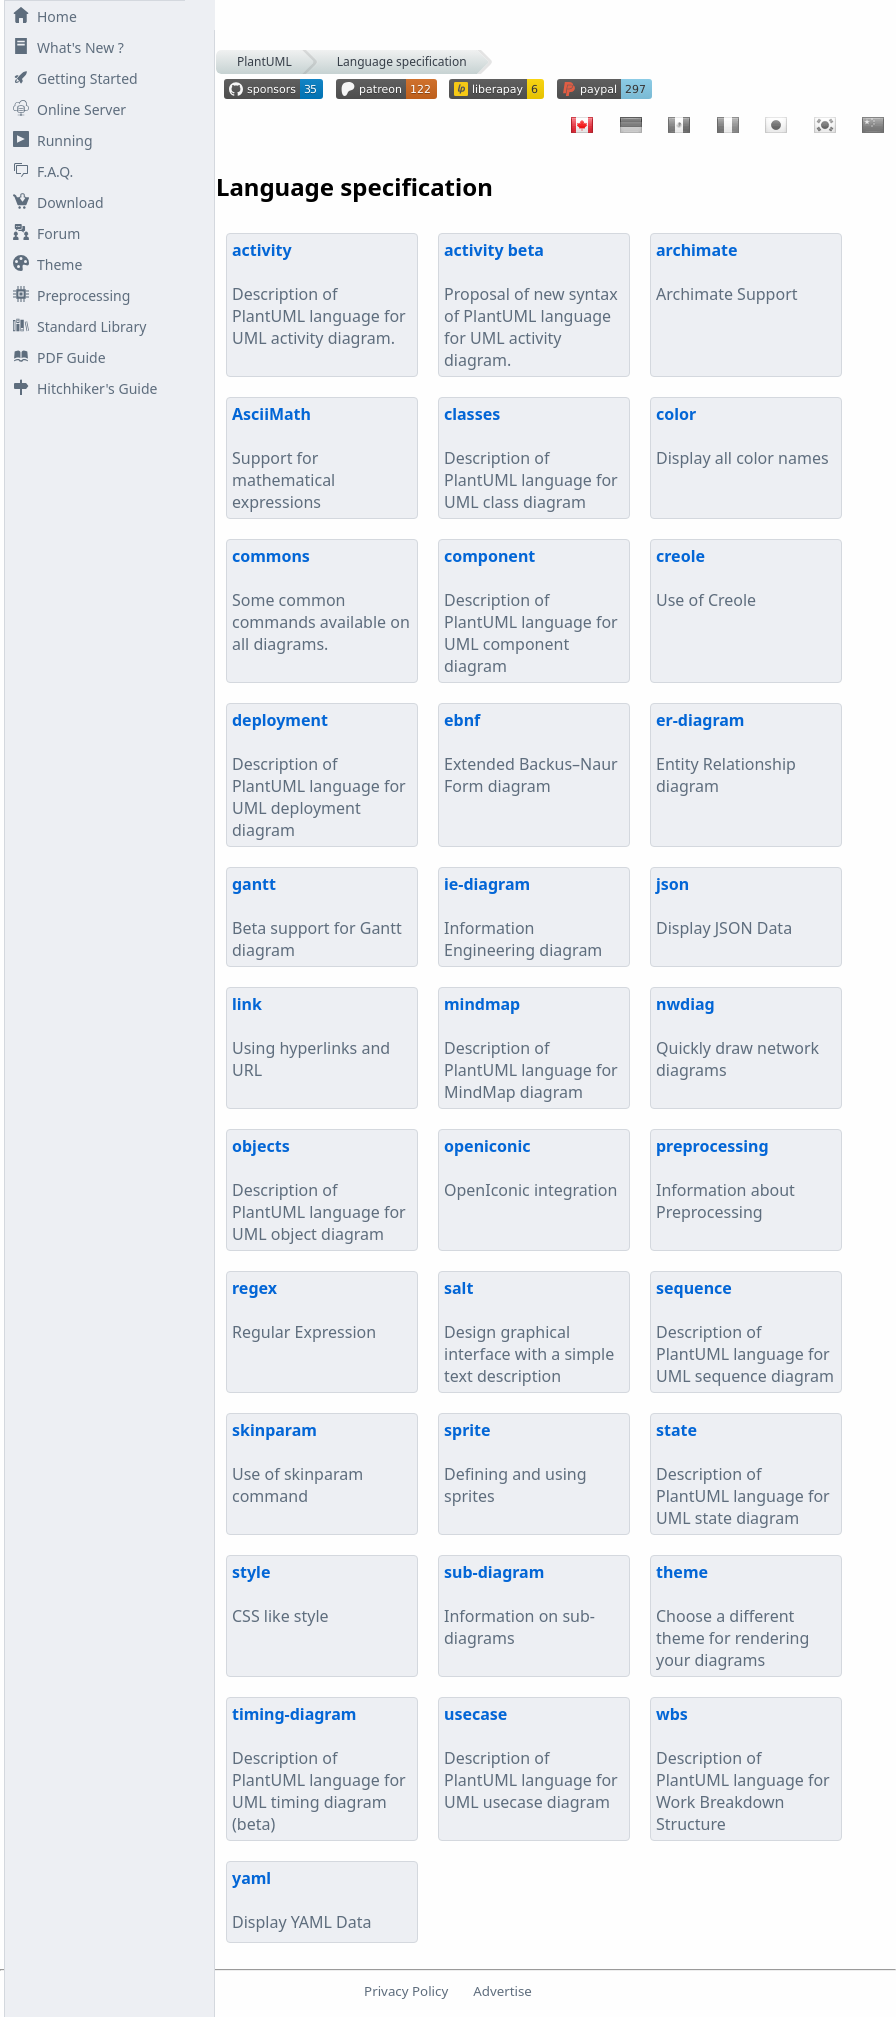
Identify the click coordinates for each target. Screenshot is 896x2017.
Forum (42, 233)
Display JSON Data (724, 906)
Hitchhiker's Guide (81, 388)
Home (41, 16)
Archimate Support (727, 272)
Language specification (402, 61)
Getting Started (71, 78)
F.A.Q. (39, 171)
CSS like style (280, 1594)
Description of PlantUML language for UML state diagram (743, 1474)
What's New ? (64, 47)
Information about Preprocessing (725, 1179)
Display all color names (742, 436)
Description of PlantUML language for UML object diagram (319, 1190)
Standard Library (75, 326)
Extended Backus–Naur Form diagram (531, 753)
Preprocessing (67, 295)
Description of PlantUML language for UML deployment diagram (319, 775)
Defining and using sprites (515, 1463)
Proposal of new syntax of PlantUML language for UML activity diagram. (531, 305)
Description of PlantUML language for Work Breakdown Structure (743, 1769)
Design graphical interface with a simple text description (529, 1332)
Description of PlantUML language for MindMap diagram (531, 1048)
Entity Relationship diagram (726, 753)
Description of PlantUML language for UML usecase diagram (531, 1758)
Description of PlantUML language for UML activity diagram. (319, 294)
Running (49, 140)
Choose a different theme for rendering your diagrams (732, 1616)
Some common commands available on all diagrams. (321, 600)
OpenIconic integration (530, 1168)
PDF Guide (55, 357)
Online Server (65, 109)
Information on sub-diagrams (519, 1605)
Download (54, 202)
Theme (43, 264)
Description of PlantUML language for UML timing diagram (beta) (319, 1769)
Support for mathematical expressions (283, 458)
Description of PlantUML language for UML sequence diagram (745, 1332)
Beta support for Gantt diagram (317, 917)
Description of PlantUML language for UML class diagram (531, 458)
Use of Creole (706, 578)
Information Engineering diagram (523, 917)
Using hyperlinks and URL (311, 1037)
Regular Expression (304, 1310)
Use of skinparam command (297, 1463)
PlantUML (264, 61)
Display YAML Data (302, 1900)
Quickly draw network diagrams (737, 1037)
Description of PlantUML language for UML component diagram (531, 611)
